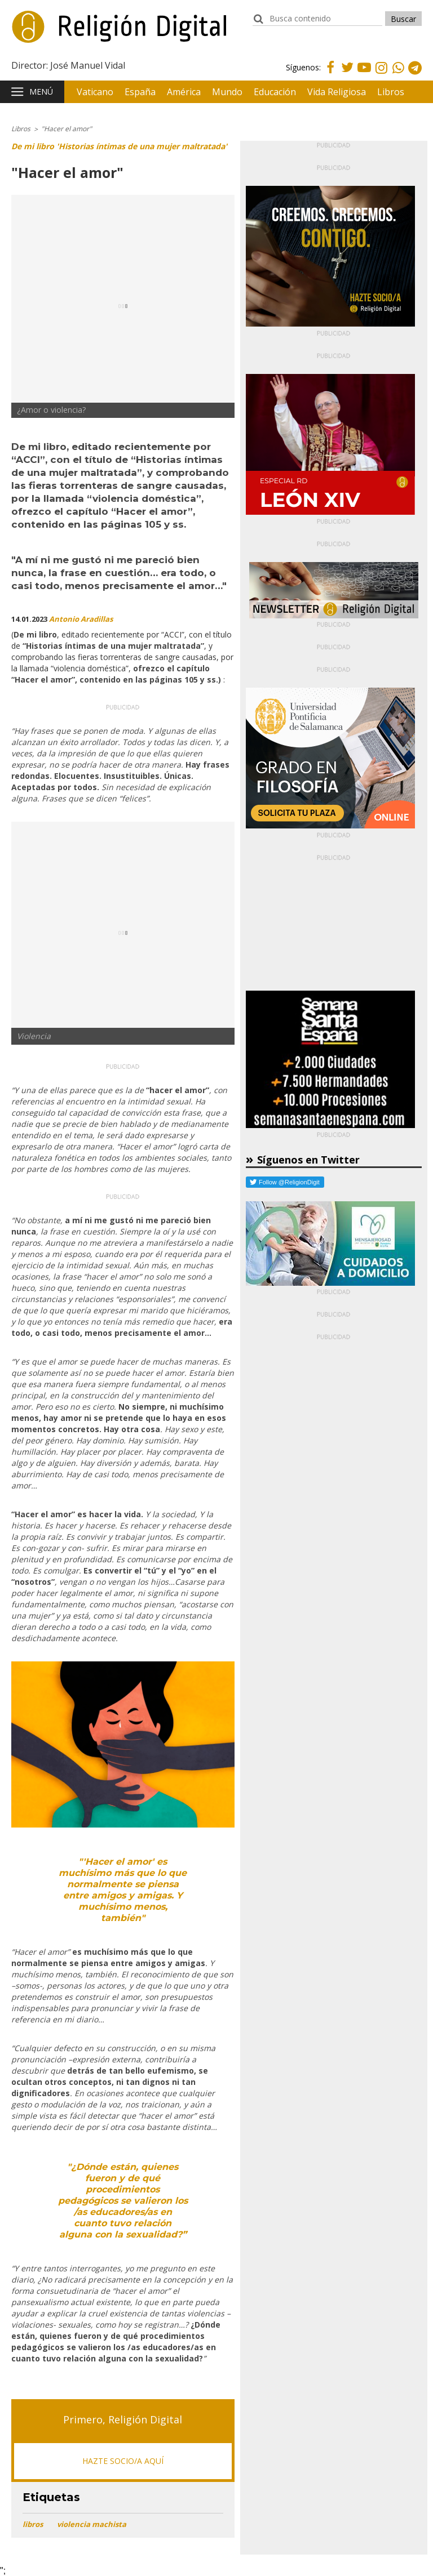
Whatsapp (398, 75)
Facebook (330, 74)
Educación (275, 92)
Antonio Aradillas (81, 619)
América (184, 92)
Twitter (347, 74)
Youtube (364, 74)
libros (33, 2524)
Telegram (415, 75)
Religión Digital (68, 33)
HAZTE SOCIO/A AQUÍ (123, 2460)
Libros (390, 92)
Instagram (381, 75)
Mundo (227, 92)
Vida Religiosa (336, 92)
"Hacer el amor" (66, 128)
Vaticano (95, 92)
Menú (41, 91)
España (140, 92)
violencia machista (91, 2524)
